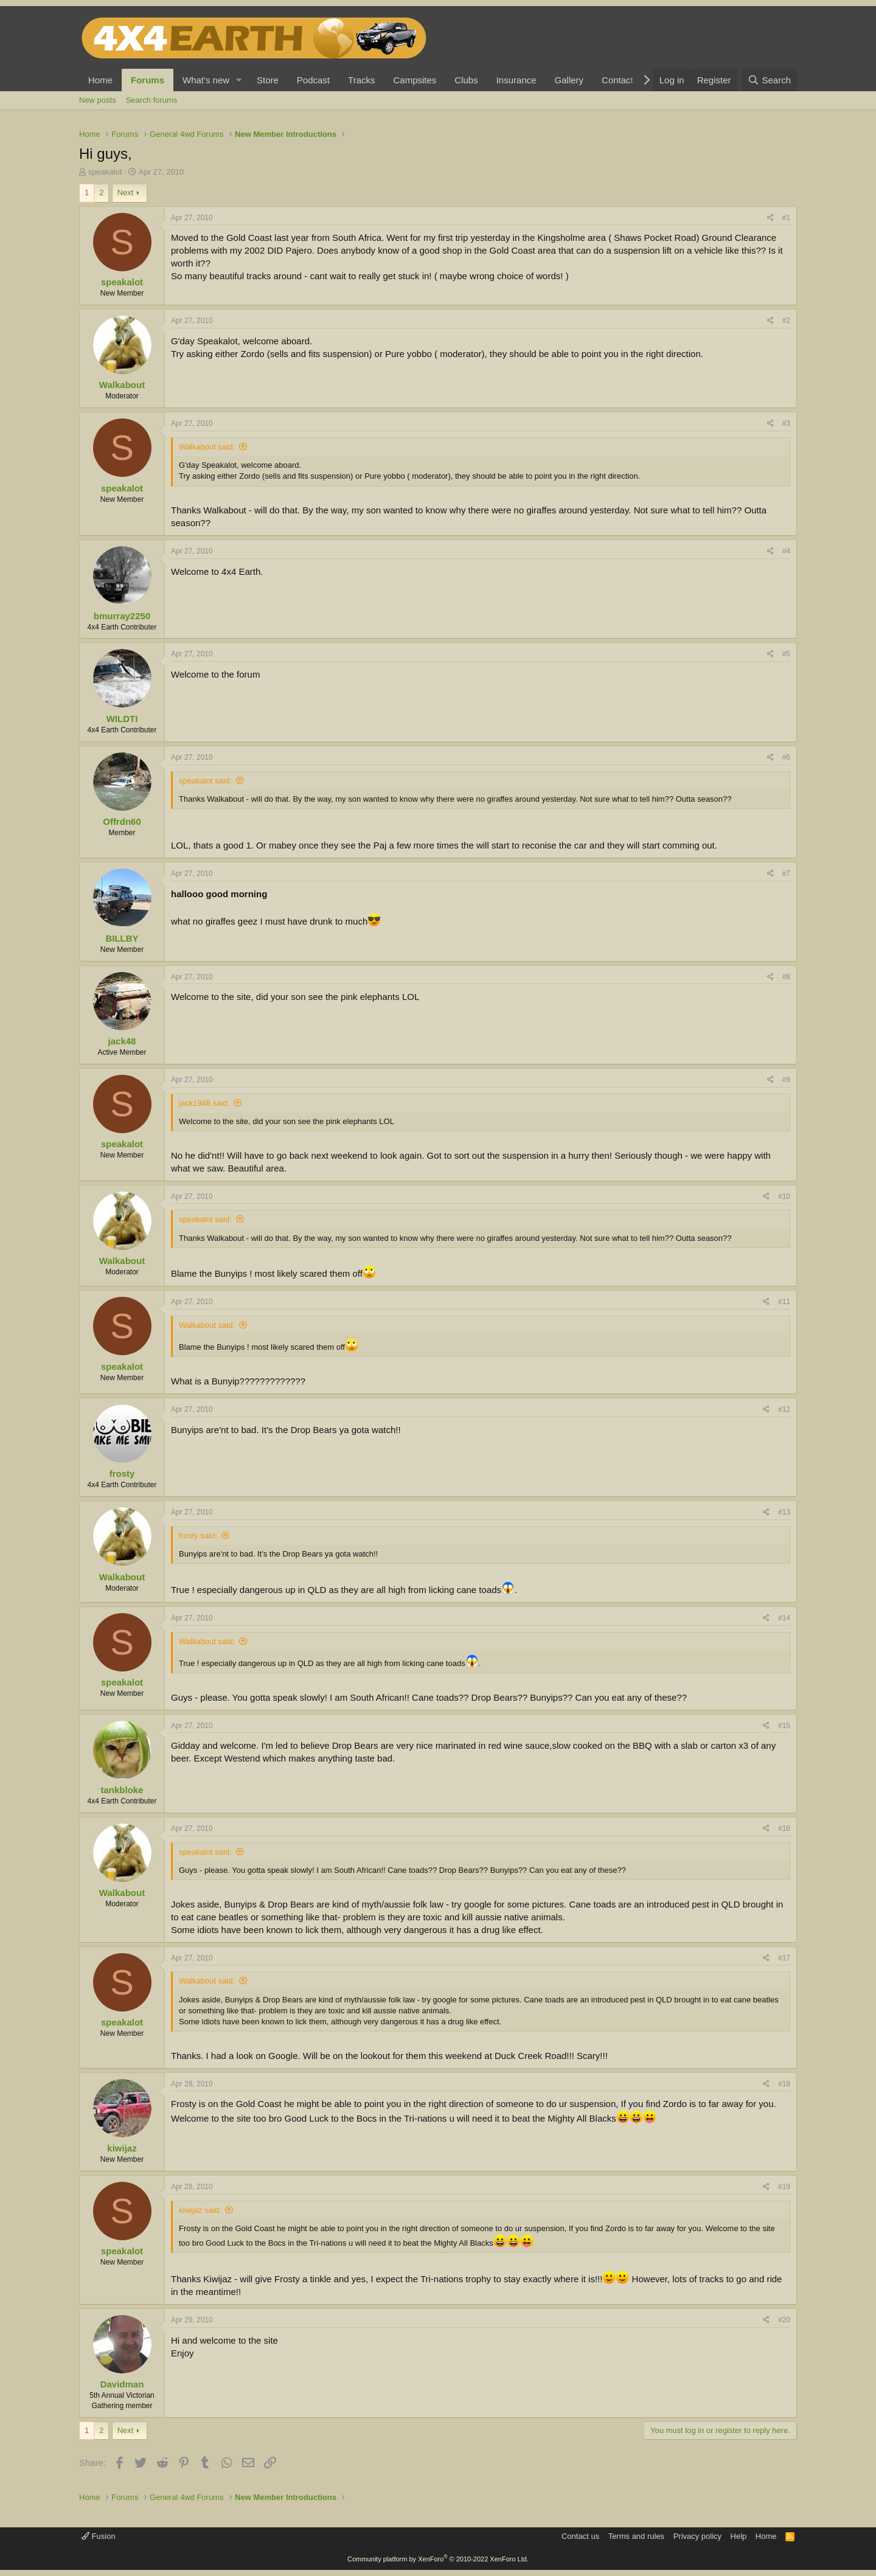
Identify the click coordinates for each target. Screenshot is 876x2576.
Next (125, 192)
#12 (784, 1409)
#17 (784, 1958)
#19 (784, 2186)
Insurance (516, 80)
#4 (786, 551)
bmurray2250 (122, 616)
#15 (784, 1725)
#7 (786, 873)
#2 (786, 320)
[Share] (770, 218)
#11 (784, 1301)
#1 (786, 218)
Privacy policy (697, 2536)
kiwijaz (121, 2148)
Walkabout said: (207, 446)
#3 (786, 423)
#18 (784, 2084)
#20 (784, 2320)
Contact (617, 80)
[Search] (769, 80)
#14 (784, 1618)
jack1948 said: (204, 1103)
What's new (205, 80)
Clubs (466, 80)
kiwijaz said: (200, 2210)
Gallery (569, 80)
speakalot (105, 171)
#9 (786, 1079)
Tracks (361, 80)
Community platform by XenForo (438, 2559)
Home (100, 80)
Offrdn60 (122, 821)
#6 (786, 757)
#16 (784, 1828)
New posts (97, 100)
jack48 (122, 1041)
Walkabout (122, 385)
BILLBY (121, 938)
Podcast (313, 80)
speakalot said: (205, 780)
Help (739, 2536)
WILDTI (122, 718)
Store (268, 80)
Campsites (414, 80)
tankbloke (121, 1790)
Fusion (99, 2536)
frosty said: (198, 1535)
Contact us (580, 2536)
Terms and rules (636, 2536)
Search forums (152, 100)
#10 (784, 1196)
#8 (786, 977)
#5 (786, 654)
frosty (122, 1473)
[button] (239, 80)
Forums (147, 80)
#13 (784, 1512)
